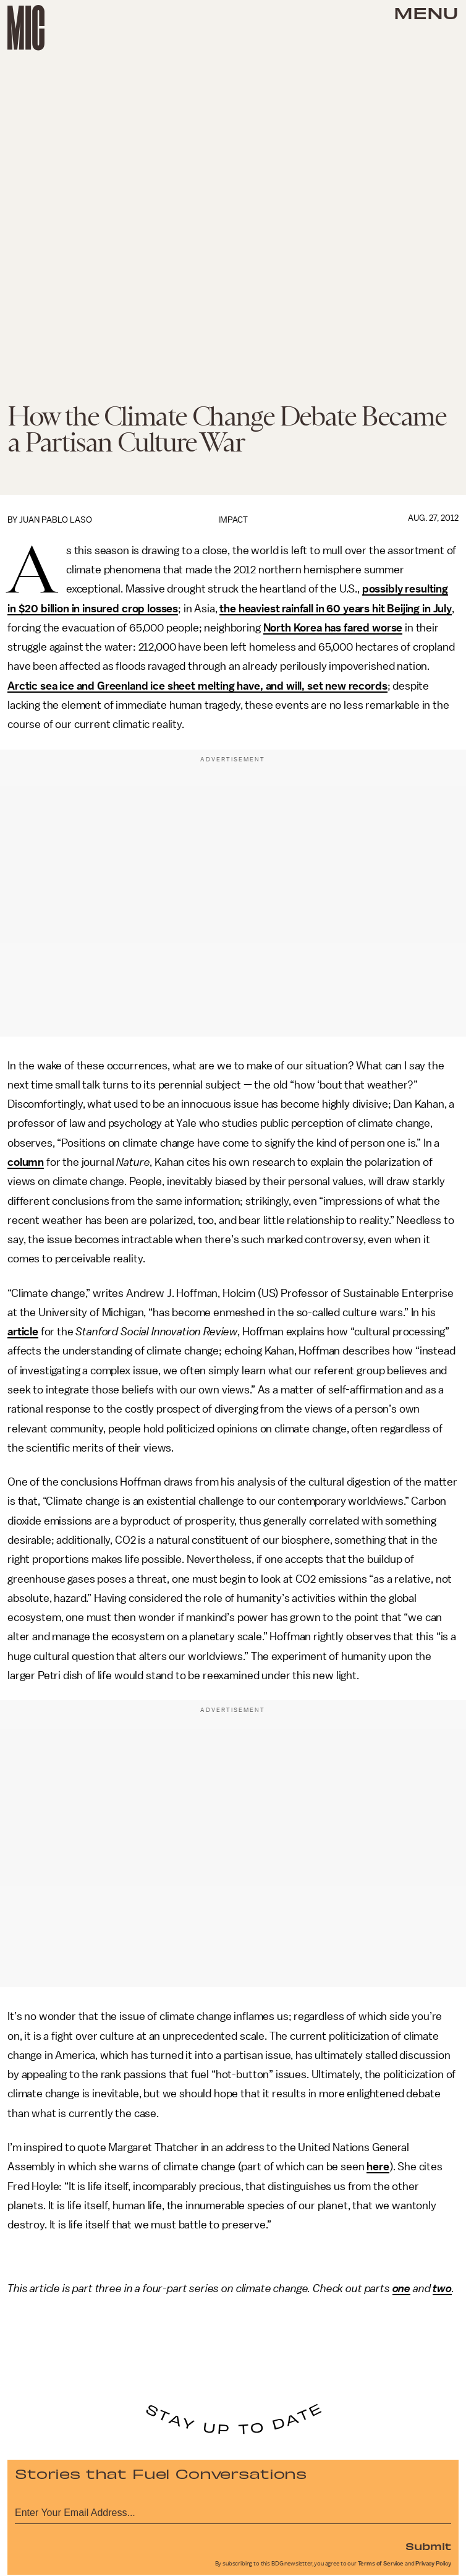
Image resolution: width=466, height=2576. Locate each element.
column (25, 1162)
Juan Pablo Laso (55, 519)
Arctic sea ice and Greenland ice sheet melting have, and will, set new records (197, 685)
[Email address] (233, 2510)
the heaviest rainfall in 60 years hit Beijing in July (335, 608)
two (442, 2288)
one (401, 2288)
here (377, 2166)
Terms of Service (381, 2564)
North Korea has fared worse (333, 627)
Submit (428, 2546)
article (22, 1331)
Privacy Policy (433, 2564)
